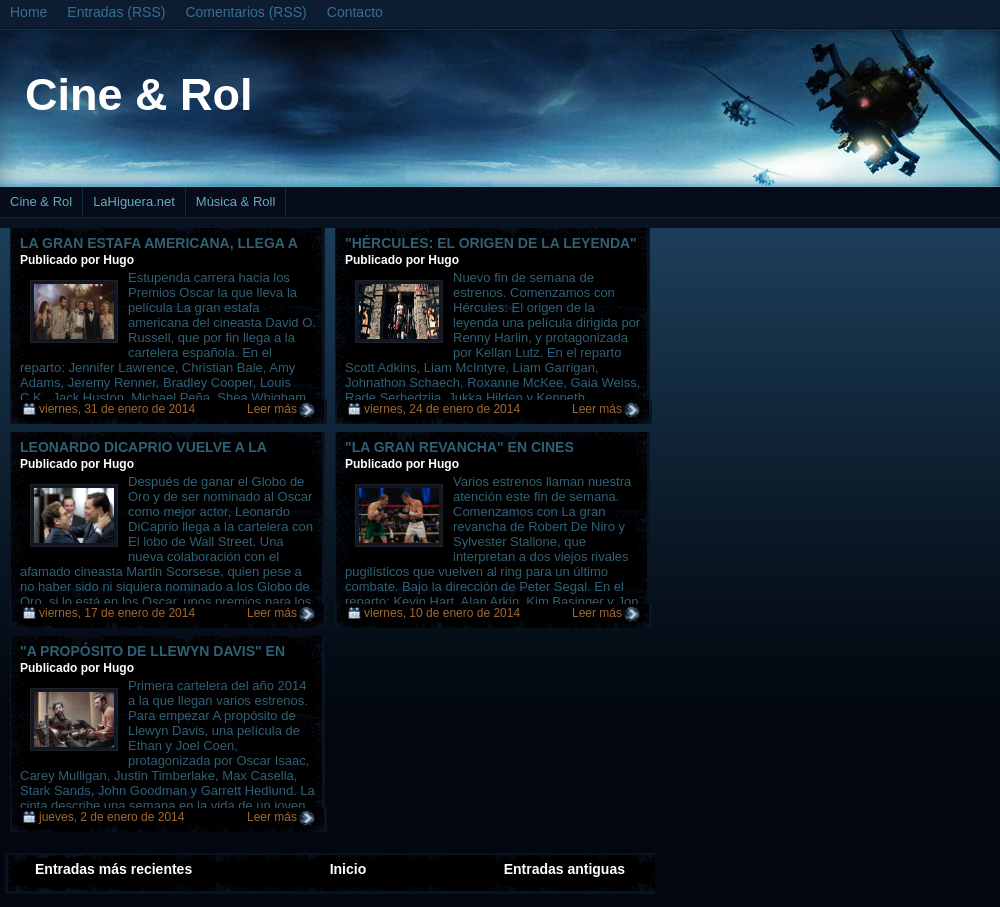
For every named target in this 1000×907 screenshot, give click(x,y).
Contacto (355, 12)
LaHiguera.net (134, 201)
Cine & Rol (139, 94)
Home (28, 12)
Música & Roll (235, 201)
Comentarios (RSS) (245, 12)
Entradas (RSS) (116, 12)
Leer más (272, 409)
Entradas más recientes (113, 869)
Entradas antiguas (564, 869)
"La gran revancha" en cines (459, 447)
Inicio (348, 869)
